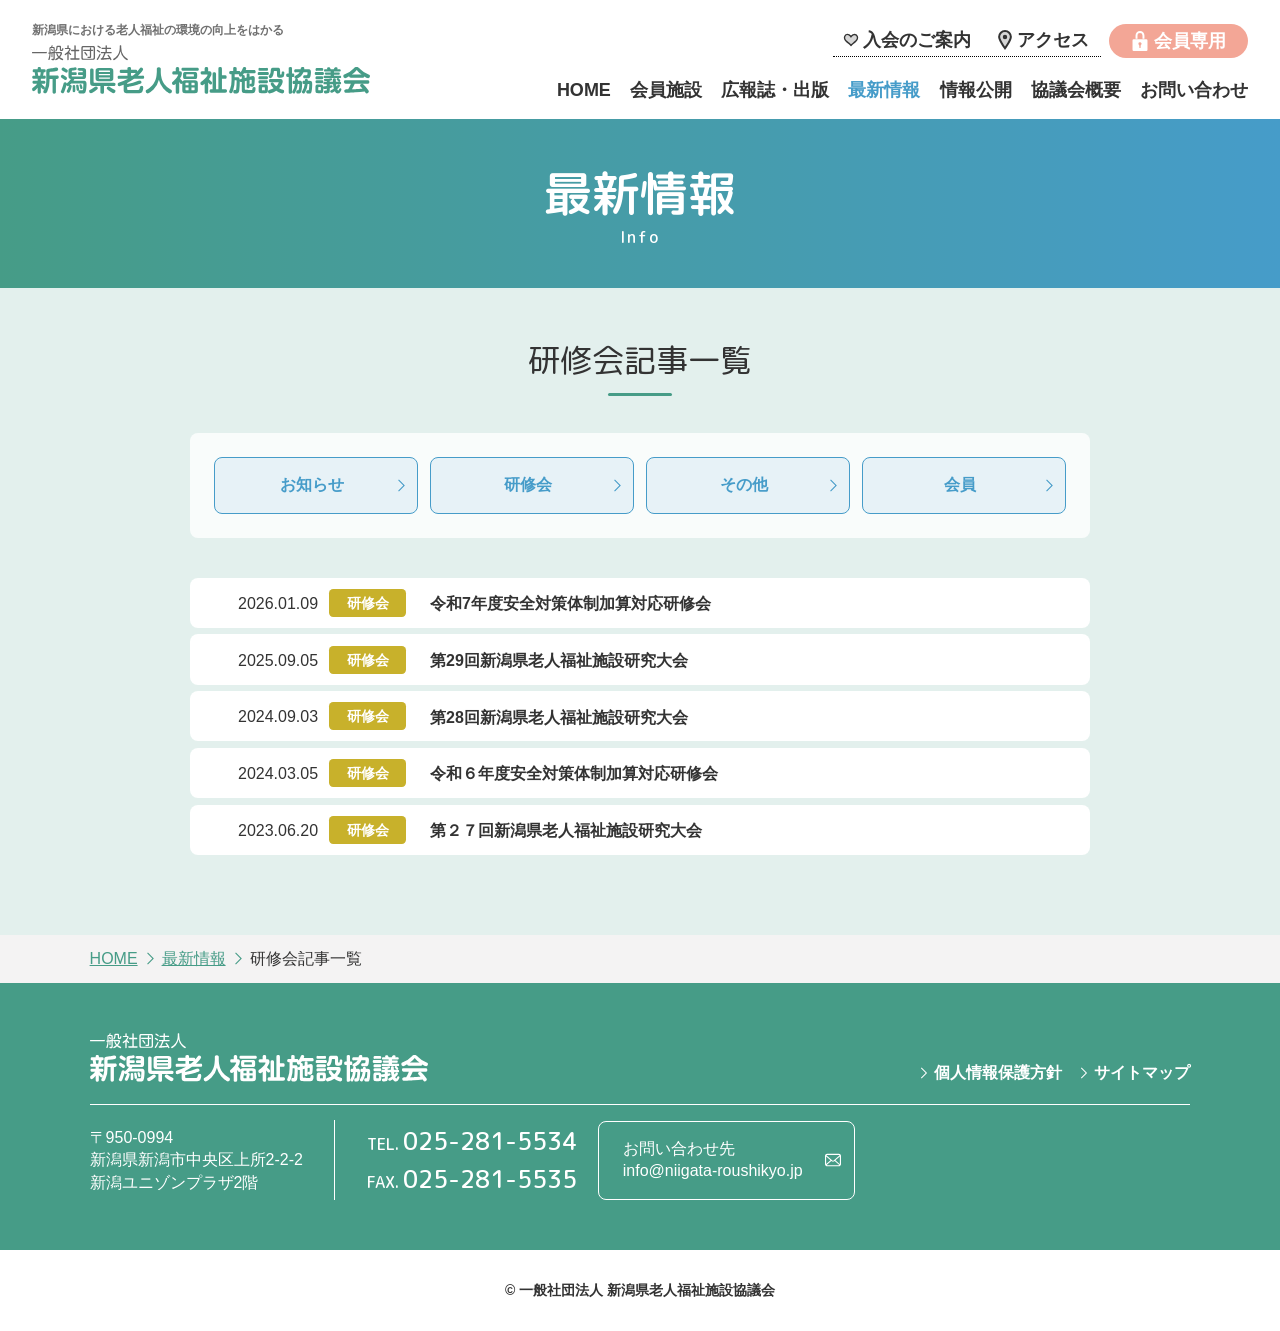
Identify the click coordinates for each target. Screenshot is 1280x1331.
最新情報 (884, 90)
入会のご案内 (917, 40)
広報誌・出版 (775, 90)
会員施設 (666, 90)
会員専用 (1190, 41)
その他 (744, 484)
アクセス (1053, 40)
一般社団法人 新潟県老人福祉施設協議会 (201, 72)
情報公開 (976, 90)
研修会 (528, 484)
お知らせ (312, 484)
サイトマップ (1142, 1072)
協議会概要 (1076, 90)
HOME (584, 90)
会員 (960, 484)
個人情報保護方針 (998, 1072)
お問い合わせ (1194, 90)
